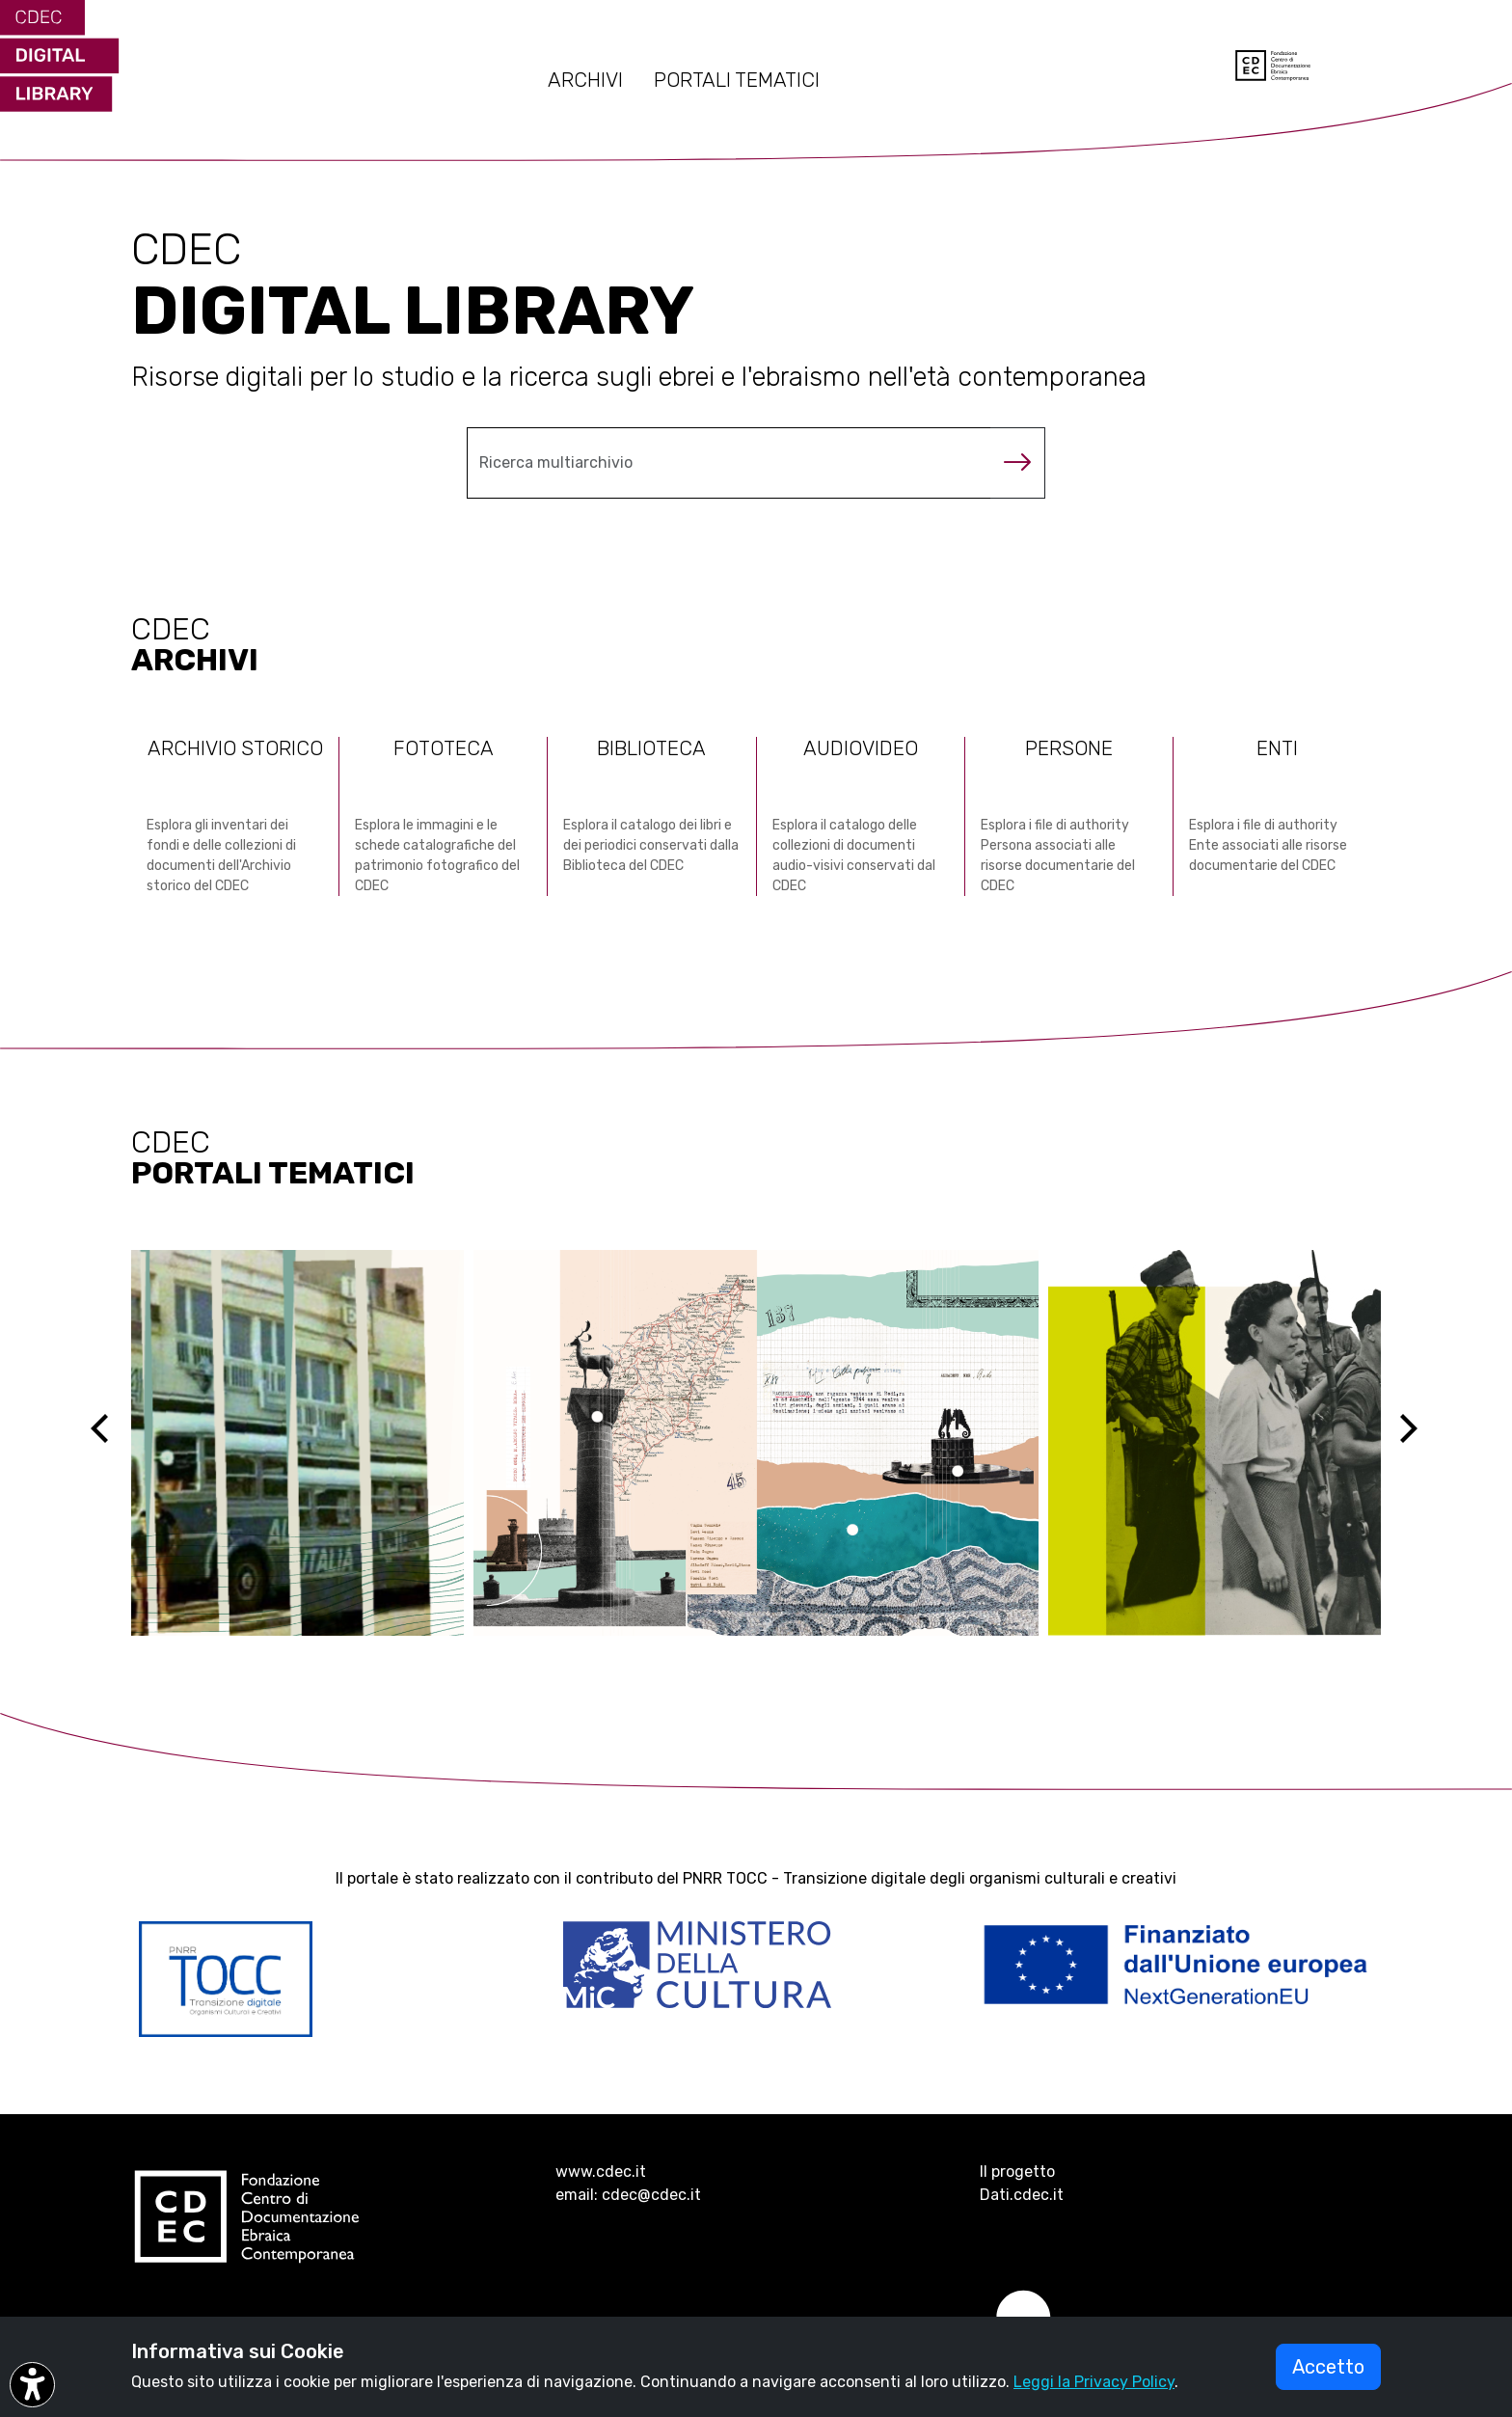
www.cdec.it (600, 2171)
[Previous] (116, 1443)
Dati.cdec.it (1022, 2195)
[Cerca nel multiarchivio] (729, 463)
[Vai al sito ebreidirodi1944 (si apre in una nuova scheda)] (756, 1443)
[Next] (1420, 1443)
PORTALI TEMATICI (737, 80)
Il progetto (1017, 2171)
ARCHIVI (585, 80)
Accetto (1328, 2366)
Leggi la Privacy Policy (1093, 2382)
